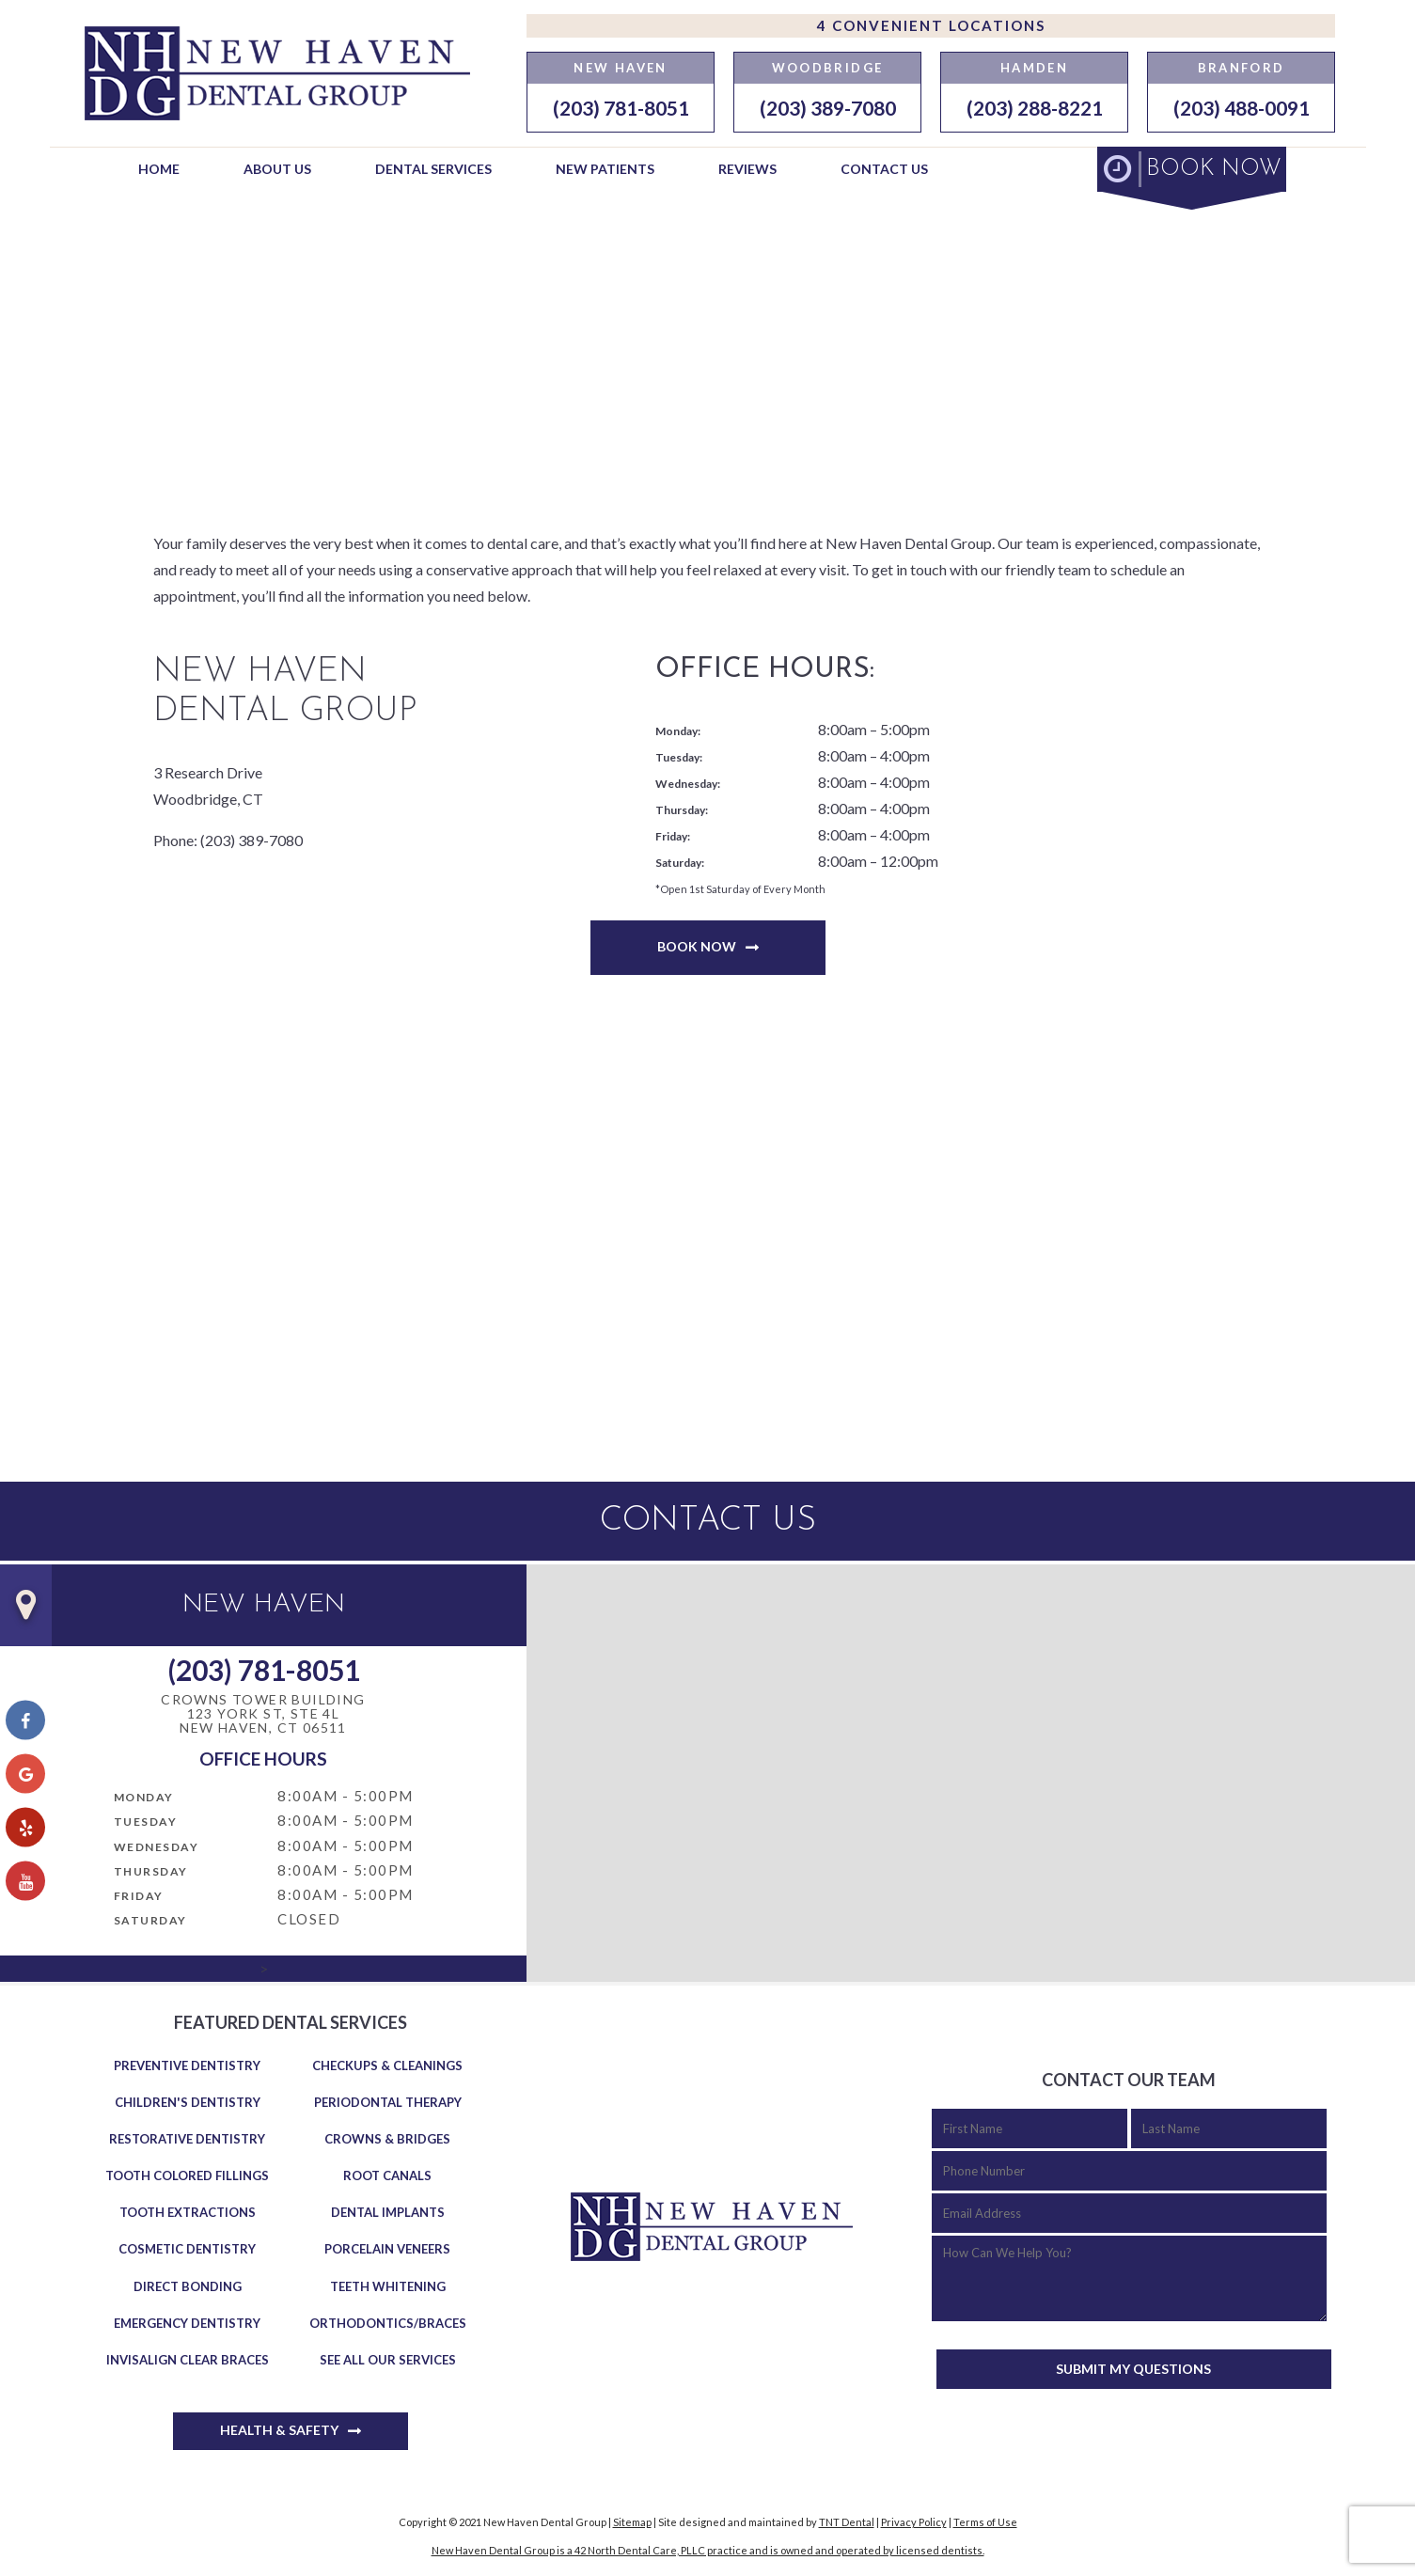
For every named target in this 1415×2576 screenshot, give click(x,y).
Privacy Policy (914, 2522)
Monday (144, 1797)
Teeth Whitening (388, 2286)
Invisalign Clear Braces (187, 2359)
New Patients (605, 169)
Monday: (677, 731)
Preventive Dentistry (187, 2065)
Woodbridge (827, 67)
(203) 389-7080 (828, 107)
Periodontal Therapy (388, 2102)
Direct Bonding (188, 2286)
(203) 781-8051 (621, 107)
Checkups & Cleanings (387, 2065)
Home (159, 169)
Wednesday (156, 1847)
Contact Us (884, 169)
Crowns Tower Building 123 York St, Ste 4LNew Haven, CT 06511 (263, 1714)
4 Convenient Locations (931, 25)
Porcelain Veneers (387, 2248)
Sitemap (632, 2522)
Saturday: (679, 863)
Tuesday (146, 1821)
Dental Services (433, 169)
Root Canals (387, 2175)
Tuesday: (678, 757)
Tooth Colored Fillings (187, 2175)
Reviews (747, 169)
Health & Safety (279, 2430)
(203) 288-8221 (1035, 107)
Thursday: (681, 810)
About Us (277, 169)
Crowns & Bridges (387, 2138)
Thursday (151, 1871)
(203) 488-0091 (1241, 107)
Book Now (696, 946)
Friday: (672, 836)
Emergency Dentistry (187, 2323)
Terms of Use (985, 2522)
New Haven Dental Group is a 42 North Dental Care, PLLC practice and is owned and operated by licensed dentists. (708, 2550)
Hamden (1034, 67)
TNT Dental (846, 2522)
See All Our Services (388, 2359)
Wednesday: (687, 784)
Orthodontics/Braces (387, 2323)
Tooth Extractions (187, 2212)
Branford (1241, 67)
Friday (139, 1896)
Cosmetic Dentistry (187, 2248)
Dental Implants (388, 2212)
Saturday (150, 1920)
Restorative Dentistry (187, 2138)
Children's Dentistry (187, 2102)
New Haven (620, 67)
